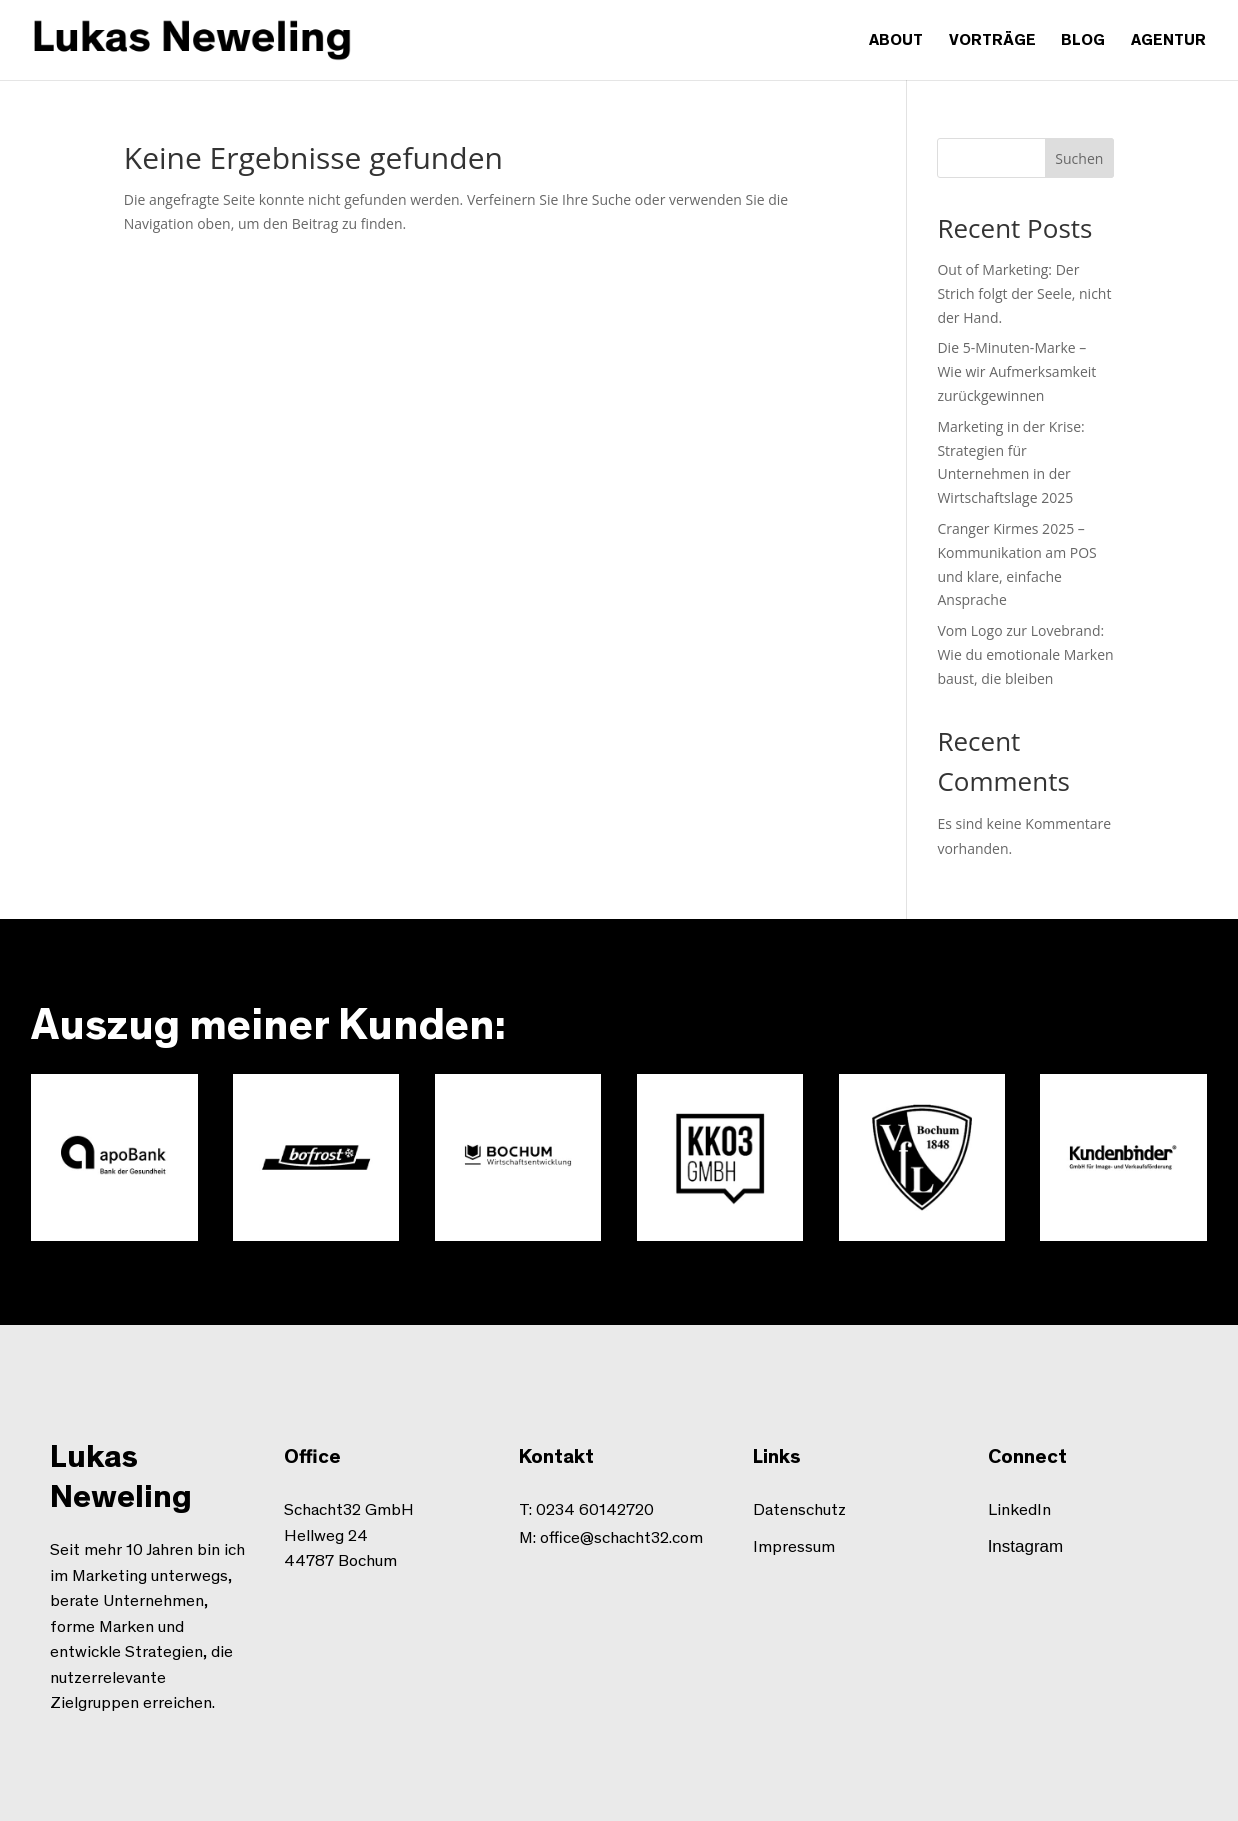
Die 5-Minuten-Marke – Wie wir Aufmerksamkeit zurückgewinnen (1016, 371)
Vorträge (992, 41)
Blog (1083, 41)
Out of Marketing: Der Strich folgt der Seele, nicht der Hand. (1024, 293)
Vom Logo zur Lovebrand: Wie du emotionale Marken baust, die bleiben (1025, 654)
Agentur (1168, 41)
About (896, 41)
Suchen (1079, 158)
